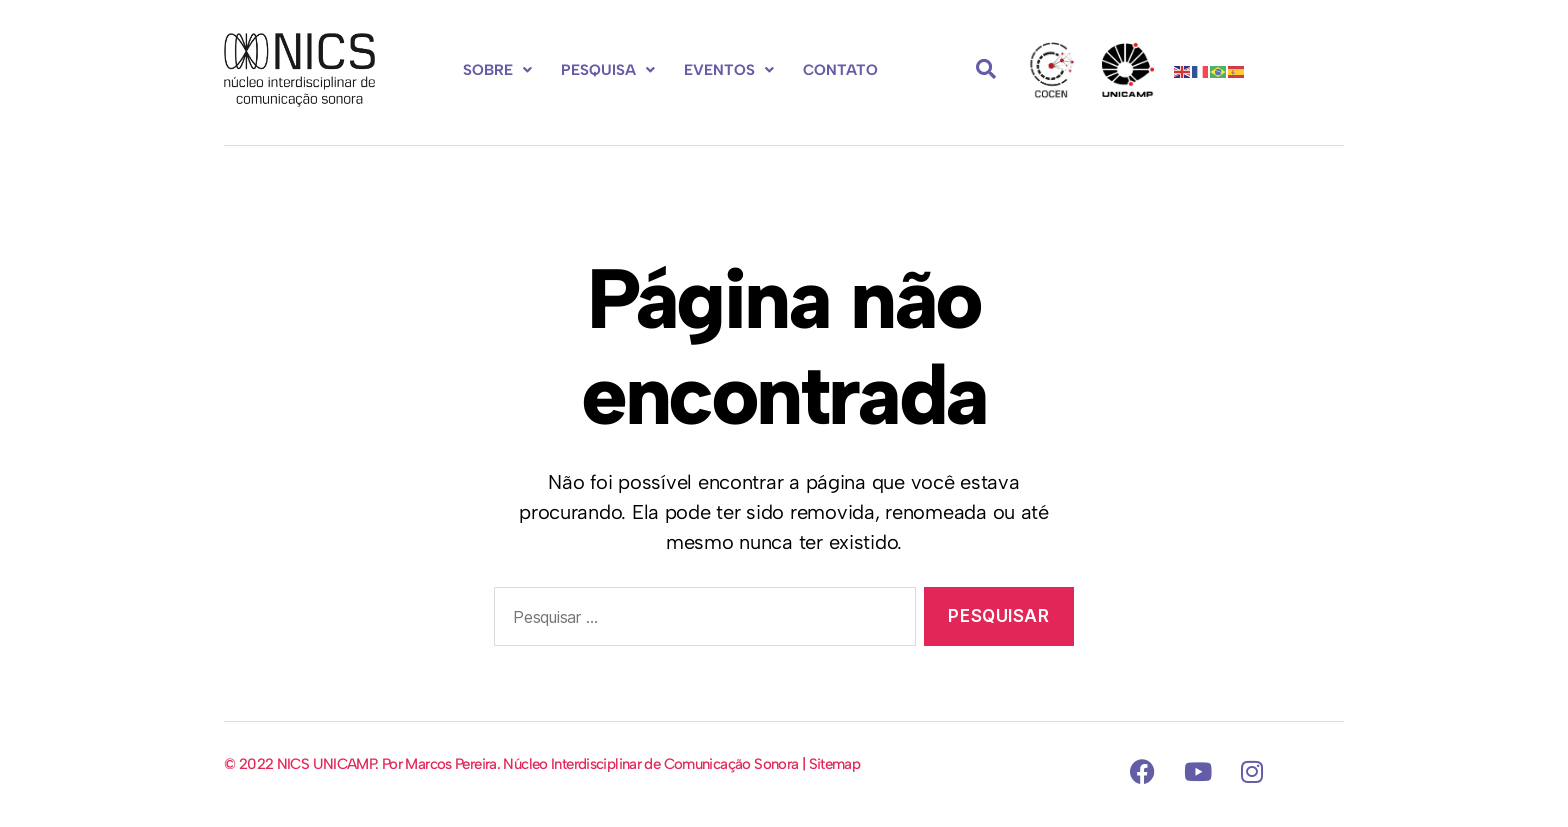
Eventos (729, 70)
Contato (840, 70)
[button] (497, 70)
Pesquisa (608, 70)
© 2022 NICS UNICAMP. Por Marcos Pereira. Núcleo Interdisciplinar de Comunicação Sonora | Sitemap (542, 764)
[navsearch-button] (986, 70)
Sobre (497, 70)
